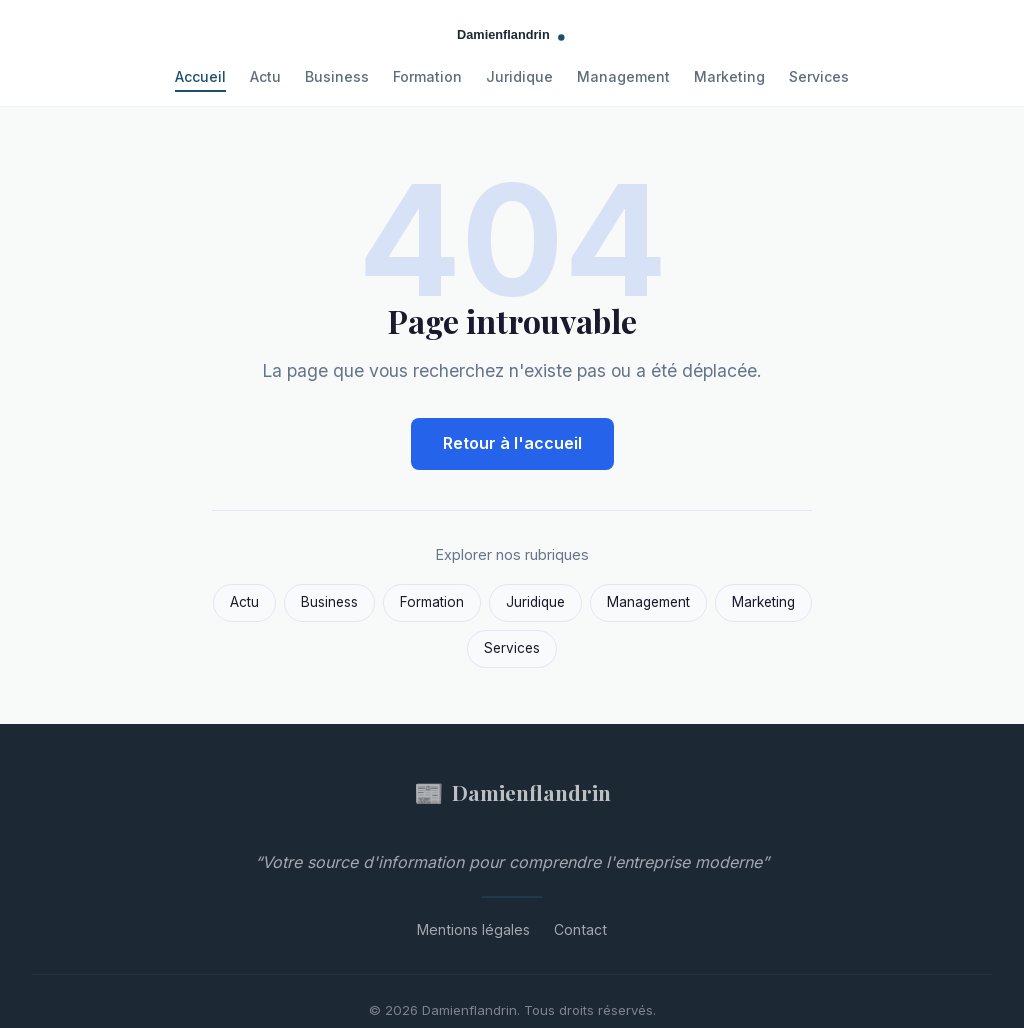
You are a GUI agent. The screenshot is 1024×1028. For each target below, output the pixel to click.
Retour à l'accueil (512, 443)
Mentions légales (473, 929)
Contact (580, 929)
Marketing (729, 76)
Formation (427, 76)
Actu (265, 76)
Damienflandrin (512, 792)
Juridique (519, 76)
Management (623, 76)
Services (819, 76)
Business (337, 76)
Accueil (200, 76)
